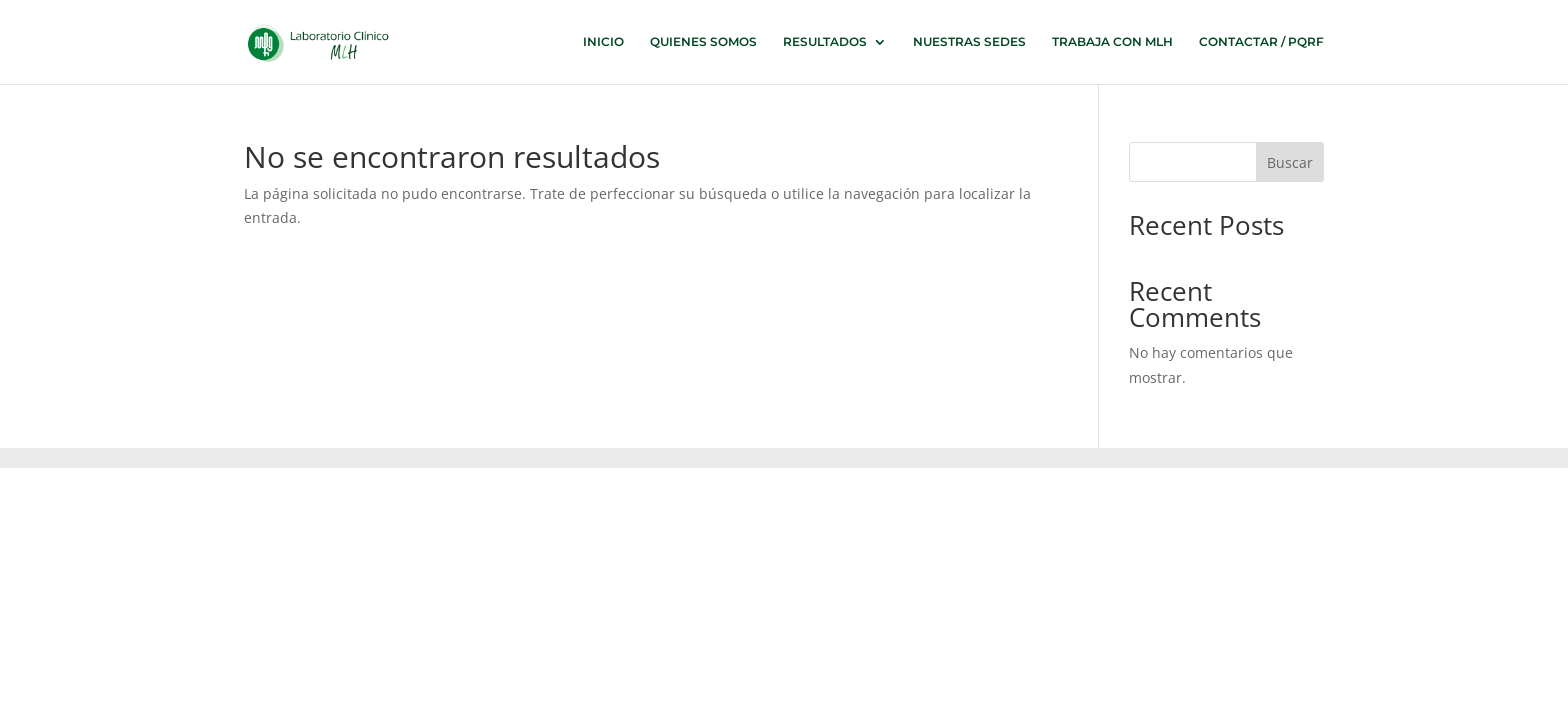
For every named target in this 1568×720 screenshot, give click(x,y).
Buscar (1290, 162)
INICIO (603, 42)
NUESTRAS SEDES (969, 42)
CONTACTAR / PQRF (1261, 42)
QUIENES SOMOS (703, 42)
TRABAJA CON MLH (1112, 42)
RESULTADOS (825, 42)
